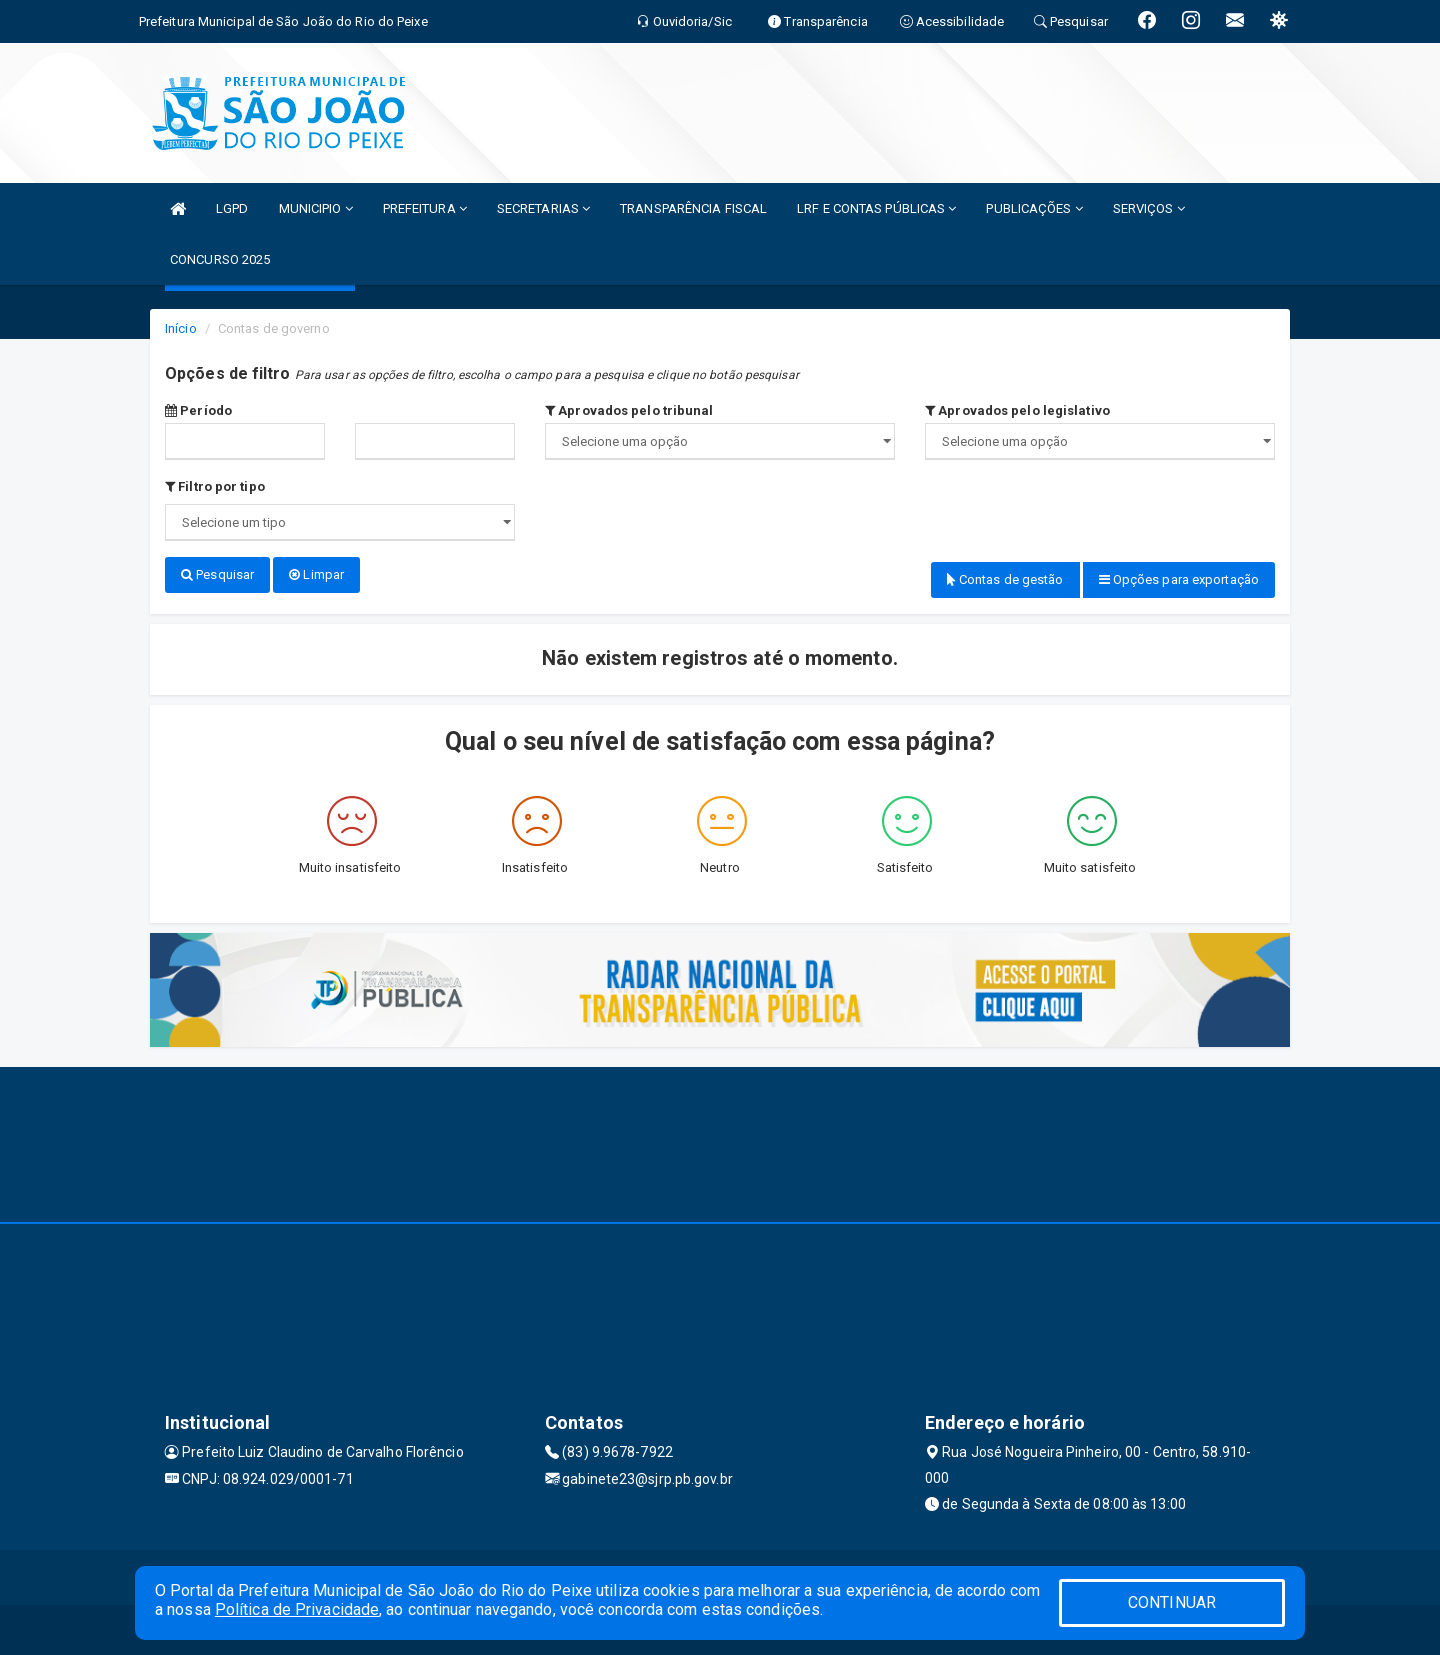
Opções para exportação (1179, 579)
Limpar (316, 574)
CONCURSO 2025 (220, 259)
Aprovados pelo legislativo (1017, 410)
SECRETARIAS (543, 208)
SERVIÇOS (1149, 208)
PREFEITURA (425, 208)
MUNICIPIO (316, 208)
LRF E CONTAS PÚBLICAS (876, 208)
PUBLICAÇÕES (1034, 208)
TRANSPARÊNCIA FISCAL (693, 208)
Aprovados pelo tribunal (629, 410)
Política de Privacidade (297, 1609)
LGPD (232, 208)
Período (198, 410)
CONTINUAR (1172, 1602)
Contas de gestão (1005, 579)
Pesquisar (217, 574)
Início (181, 328)
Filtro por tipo (215, 486)
